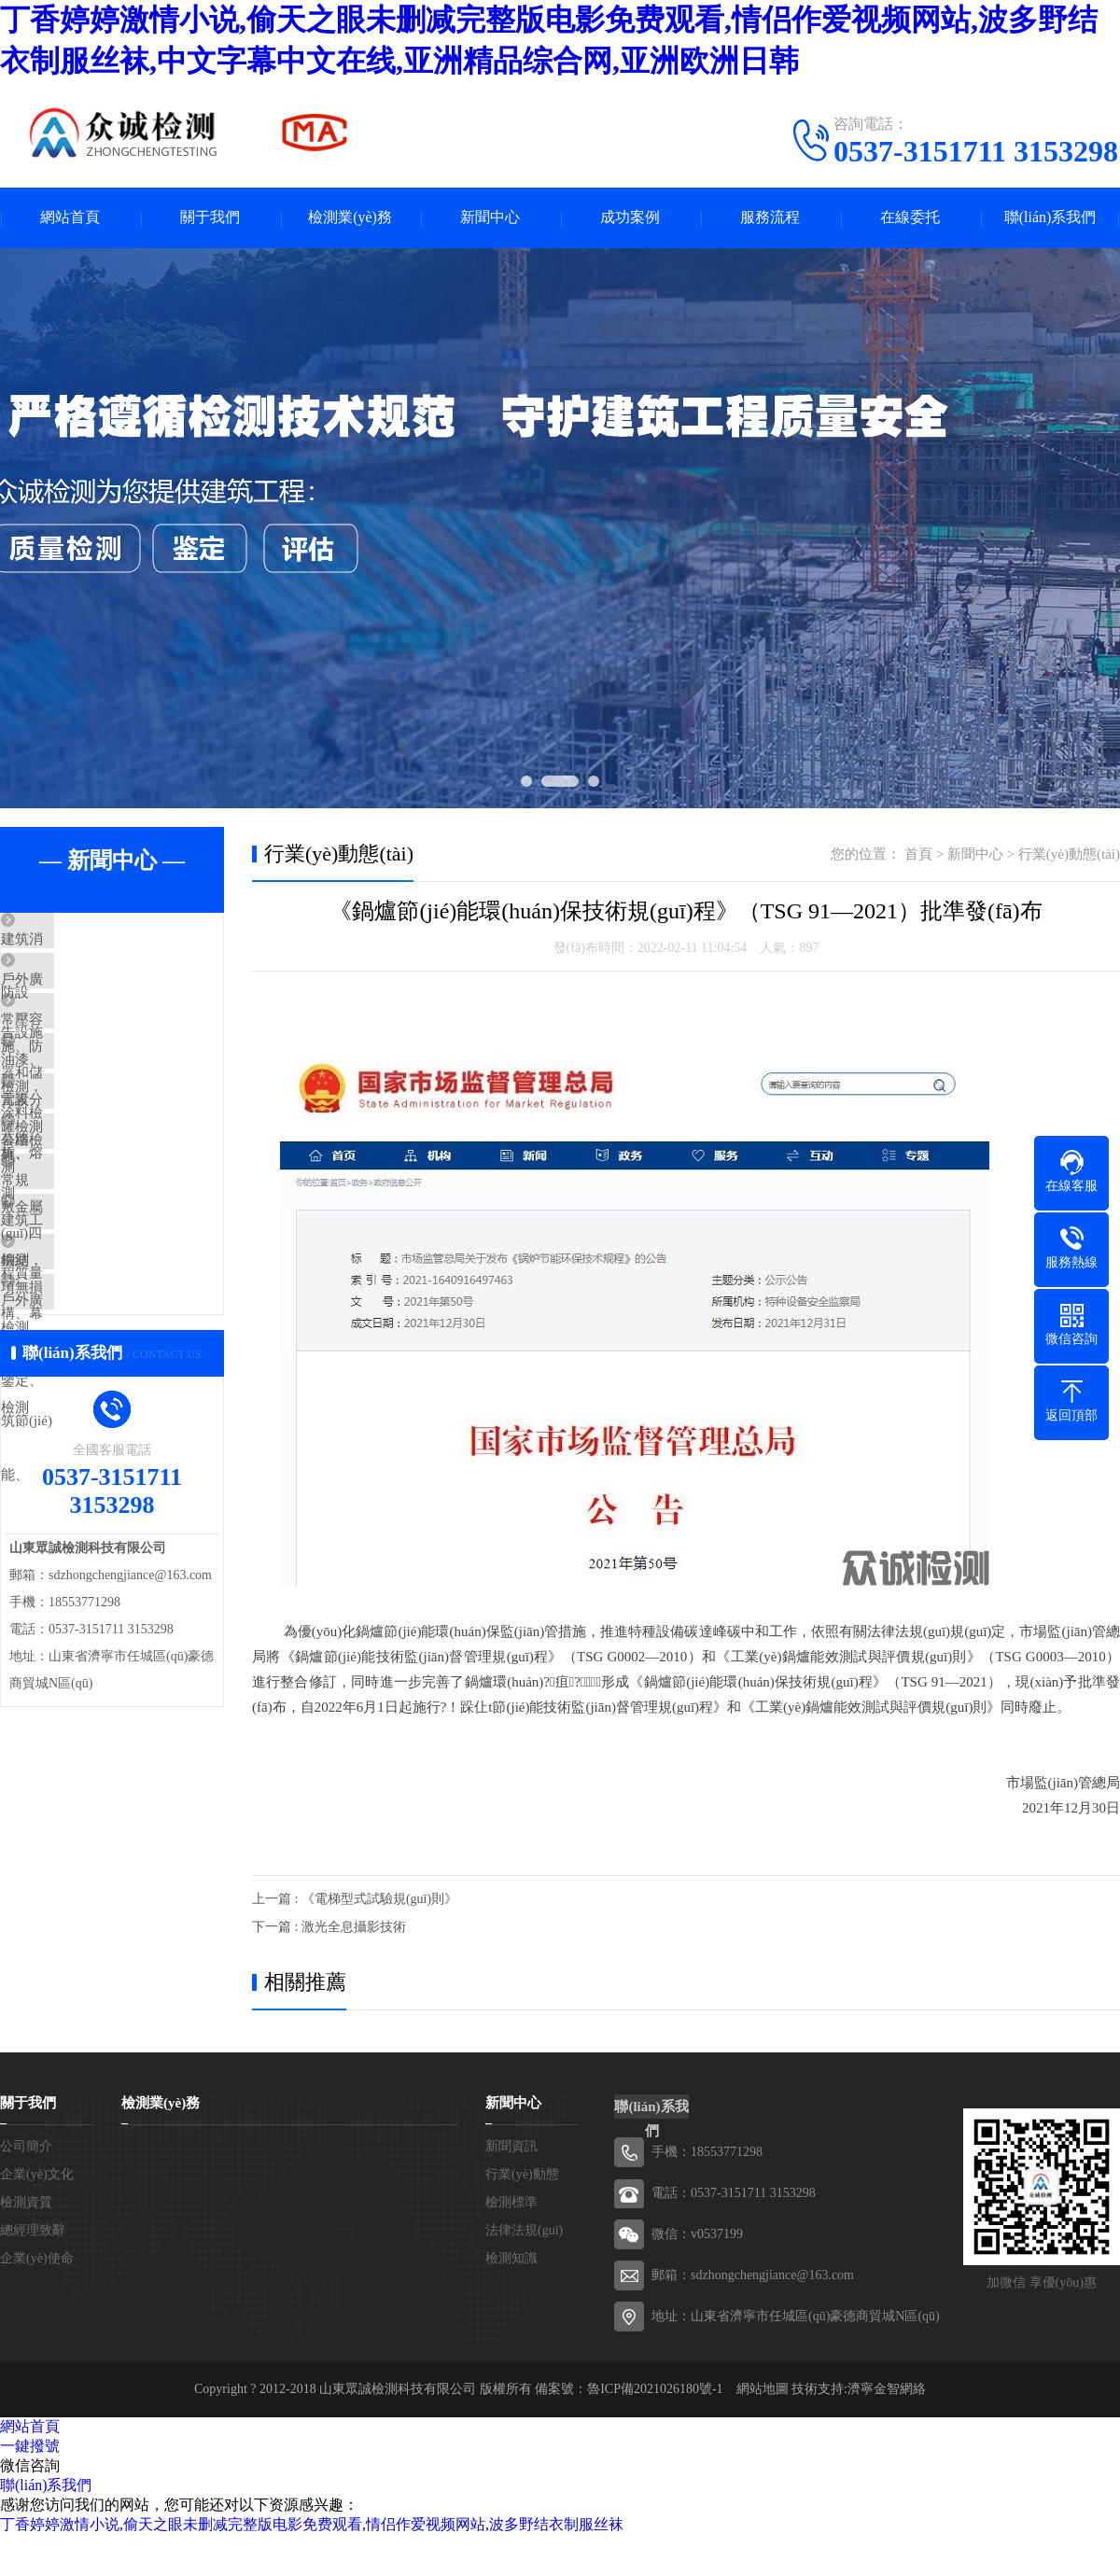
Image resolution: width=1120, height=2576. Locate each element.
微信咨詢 (30, 2465)
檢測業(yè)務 (350, 218)
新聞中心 (490, 218)
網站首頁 (70, 218)
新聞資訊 (511, 2146)
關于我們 (210, 218)
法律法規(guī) (524, 2230)
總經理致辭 (32, 2230)
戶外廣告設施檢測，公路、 (128, 995)
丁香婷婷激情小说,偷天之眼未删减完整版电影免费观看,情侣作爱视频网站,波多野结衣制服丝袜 (311, 2524)
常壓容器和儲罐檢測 (107, 1050)
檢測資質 (26, 2202)
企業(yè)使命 (37, 2258)
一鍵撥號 (30, 2446)
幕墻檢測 (72, 1216)
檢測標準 (511, 2202)
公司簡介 (26, 2146)
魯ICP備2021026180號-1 (654, 2389)
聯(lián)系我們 (1050, 218)
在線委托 (910, 218)
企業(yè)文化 (37, 2174)
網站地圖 (762, 2389)
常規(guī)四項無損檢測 (113, 1271)
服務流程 (770, 218)
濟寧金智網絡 (886, 2389)
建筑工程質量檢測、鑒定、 (128, 1326)
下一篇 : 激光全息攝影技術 (329, 1927)
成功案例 (630, 218)
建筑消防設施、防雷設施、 (128, 940)
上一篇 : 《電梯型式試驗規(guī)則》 (354, 1899)
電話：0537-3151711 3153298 (733, 2193)
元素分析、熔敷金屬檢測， (128, 1161)
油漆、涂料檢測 (93, 1106)
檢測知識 (511, 2258)
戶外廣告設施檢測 (100, 1436)
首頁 (918, 854)
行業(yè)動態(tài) (1069, 854)
